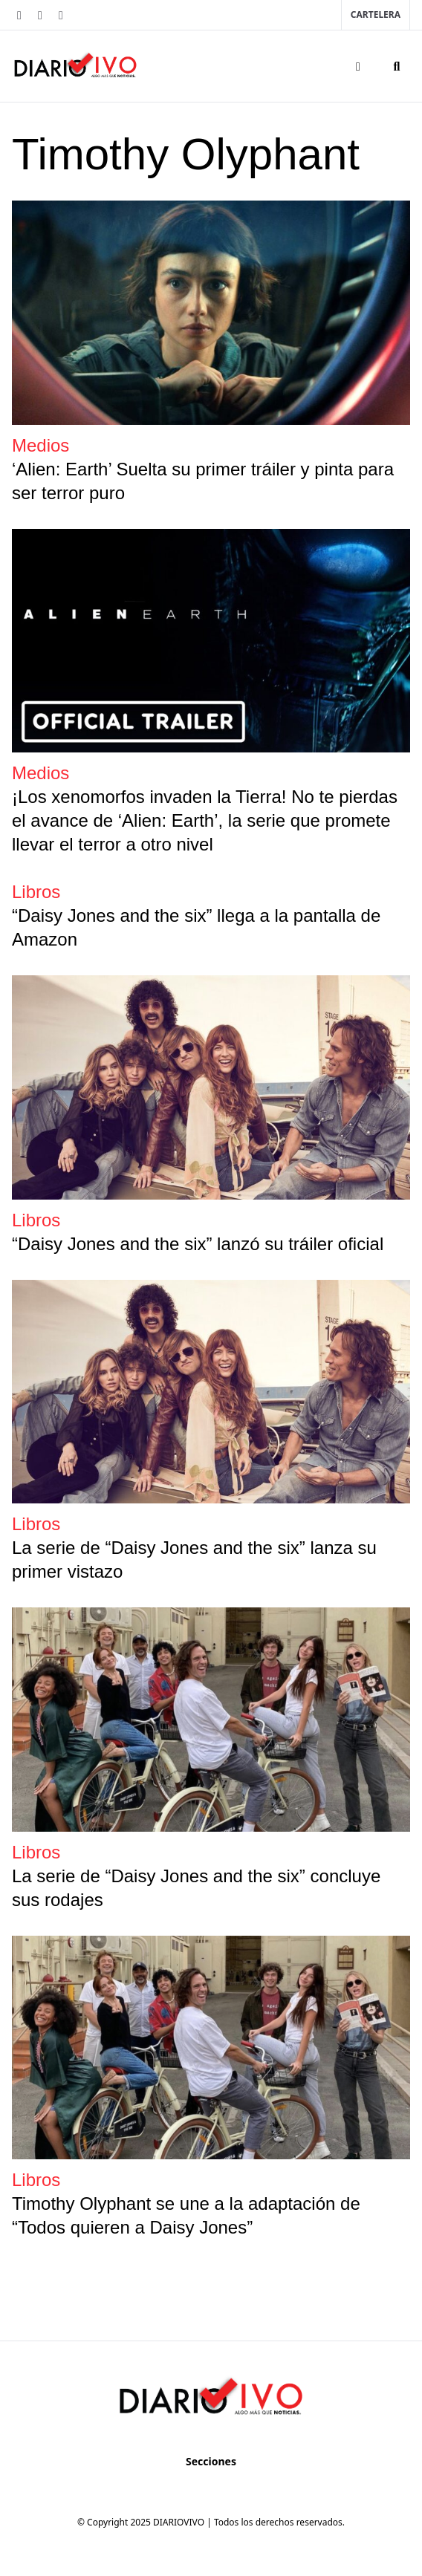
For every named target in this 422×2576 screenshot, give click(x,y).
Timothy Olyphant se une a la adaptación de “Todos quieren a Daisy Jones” (186, 2215)
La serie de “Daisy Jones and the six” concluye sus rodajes (196, 1888)
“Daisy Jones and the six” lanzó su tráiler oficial (197, 1244)
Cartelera (375, 14)
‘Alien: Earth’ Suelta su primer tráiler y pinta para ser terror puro (203, 481)
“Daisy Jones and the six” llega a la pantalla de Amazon (196, 927)
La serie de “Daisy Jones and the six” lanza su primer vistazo (194, 1559)
